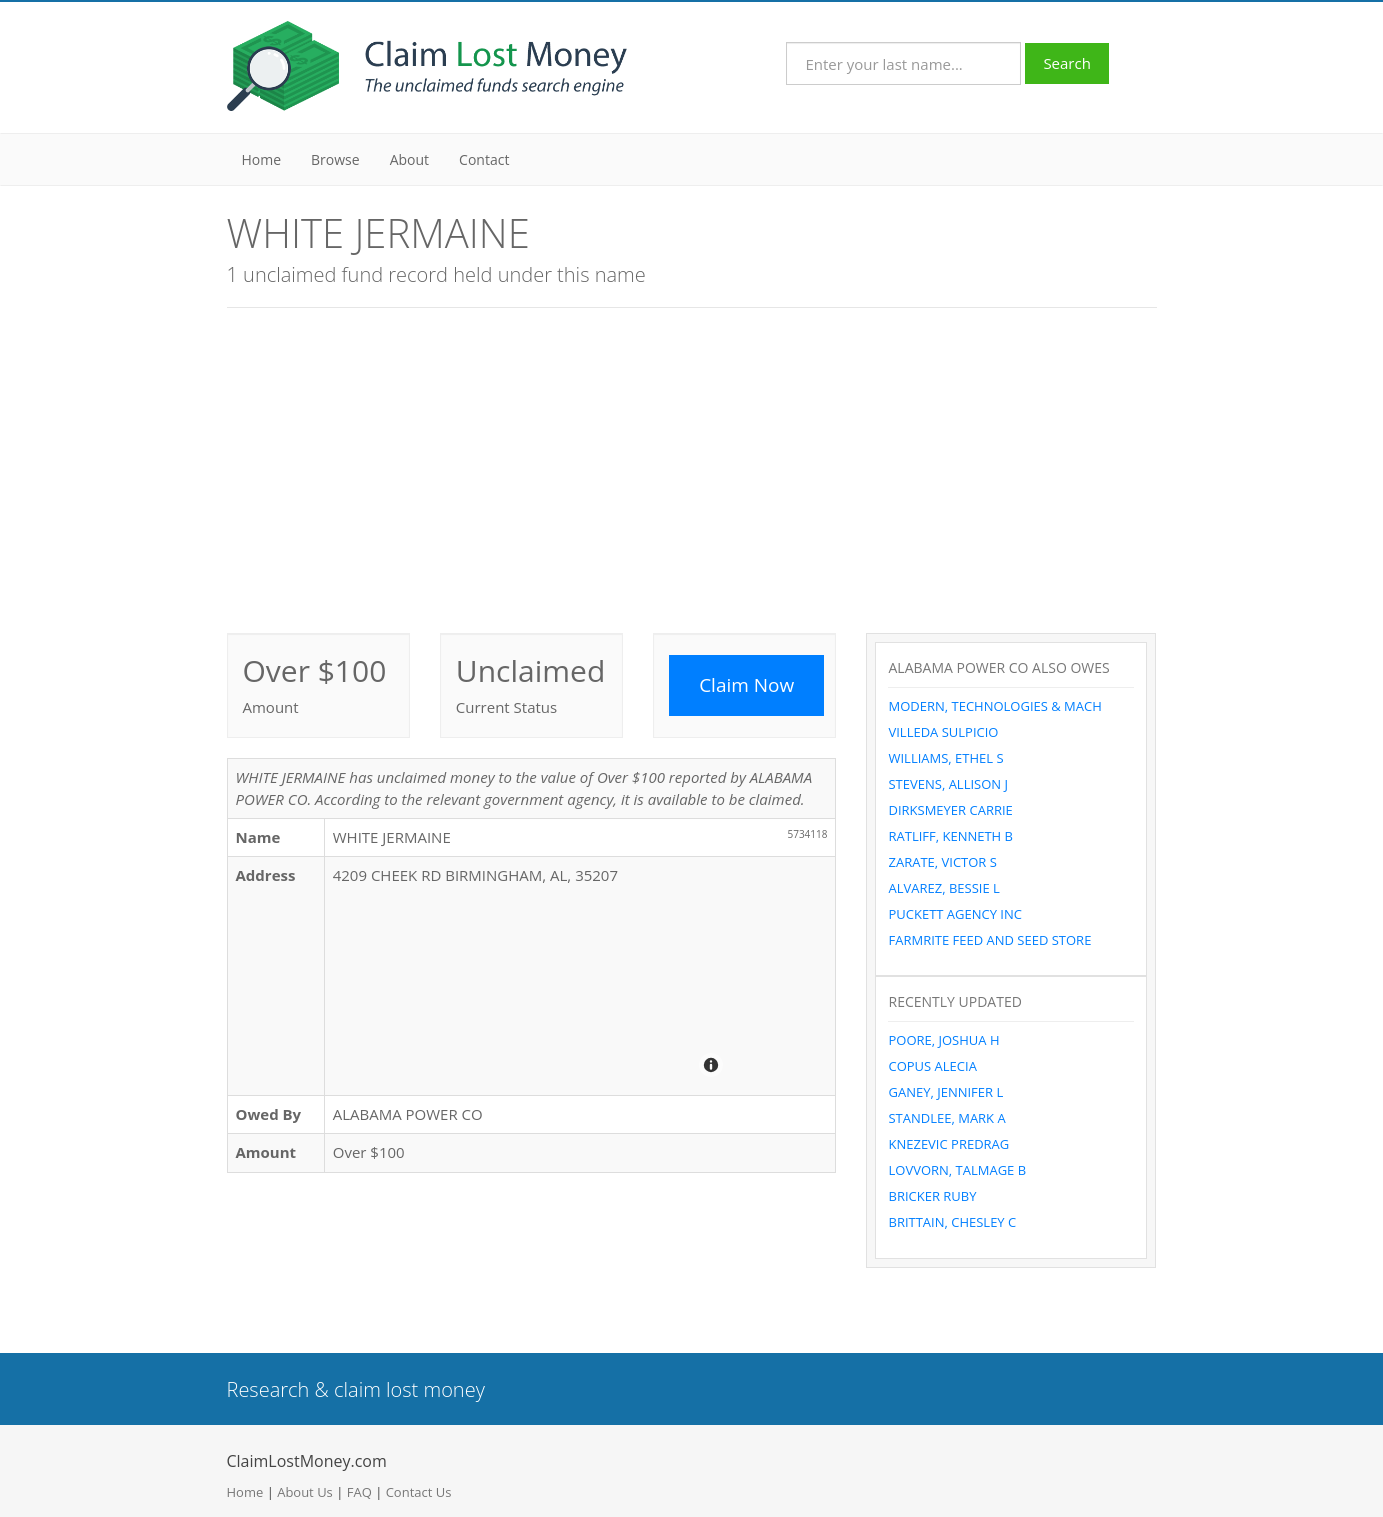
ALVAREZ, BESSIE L (943, 888)
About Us (305, 1492)
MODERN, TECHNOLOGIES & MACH (994, 706)
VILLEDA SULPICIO (943, 732)
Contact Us (419, 1492)
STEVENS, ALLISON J (947, 784)
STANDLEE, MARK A (946, 1118)
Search (1067, 63)
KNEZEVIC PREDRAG (948, 1144)
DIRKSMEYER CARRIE (950, 810)
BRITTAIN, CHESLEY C (952, 1222)
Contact (484, 159)
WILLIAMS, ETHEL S (945, 758)
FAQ (359, 1492)
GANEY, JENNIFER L (945, 1092)
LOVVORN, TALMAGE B (957, 1170)
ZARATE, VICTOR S (942, 862)
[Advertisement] (692, 468)
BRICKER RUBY (932, 1196)
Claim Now (746, 685)
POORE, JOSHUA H (943, 1040)
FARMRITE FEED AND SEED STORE (989, 940)
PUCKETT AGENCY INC (955, 914)
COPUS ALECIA (932, 1066)
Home (262, 159)
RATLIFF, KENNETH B (950, 836)
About (409, 159)
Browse (335, 159)
